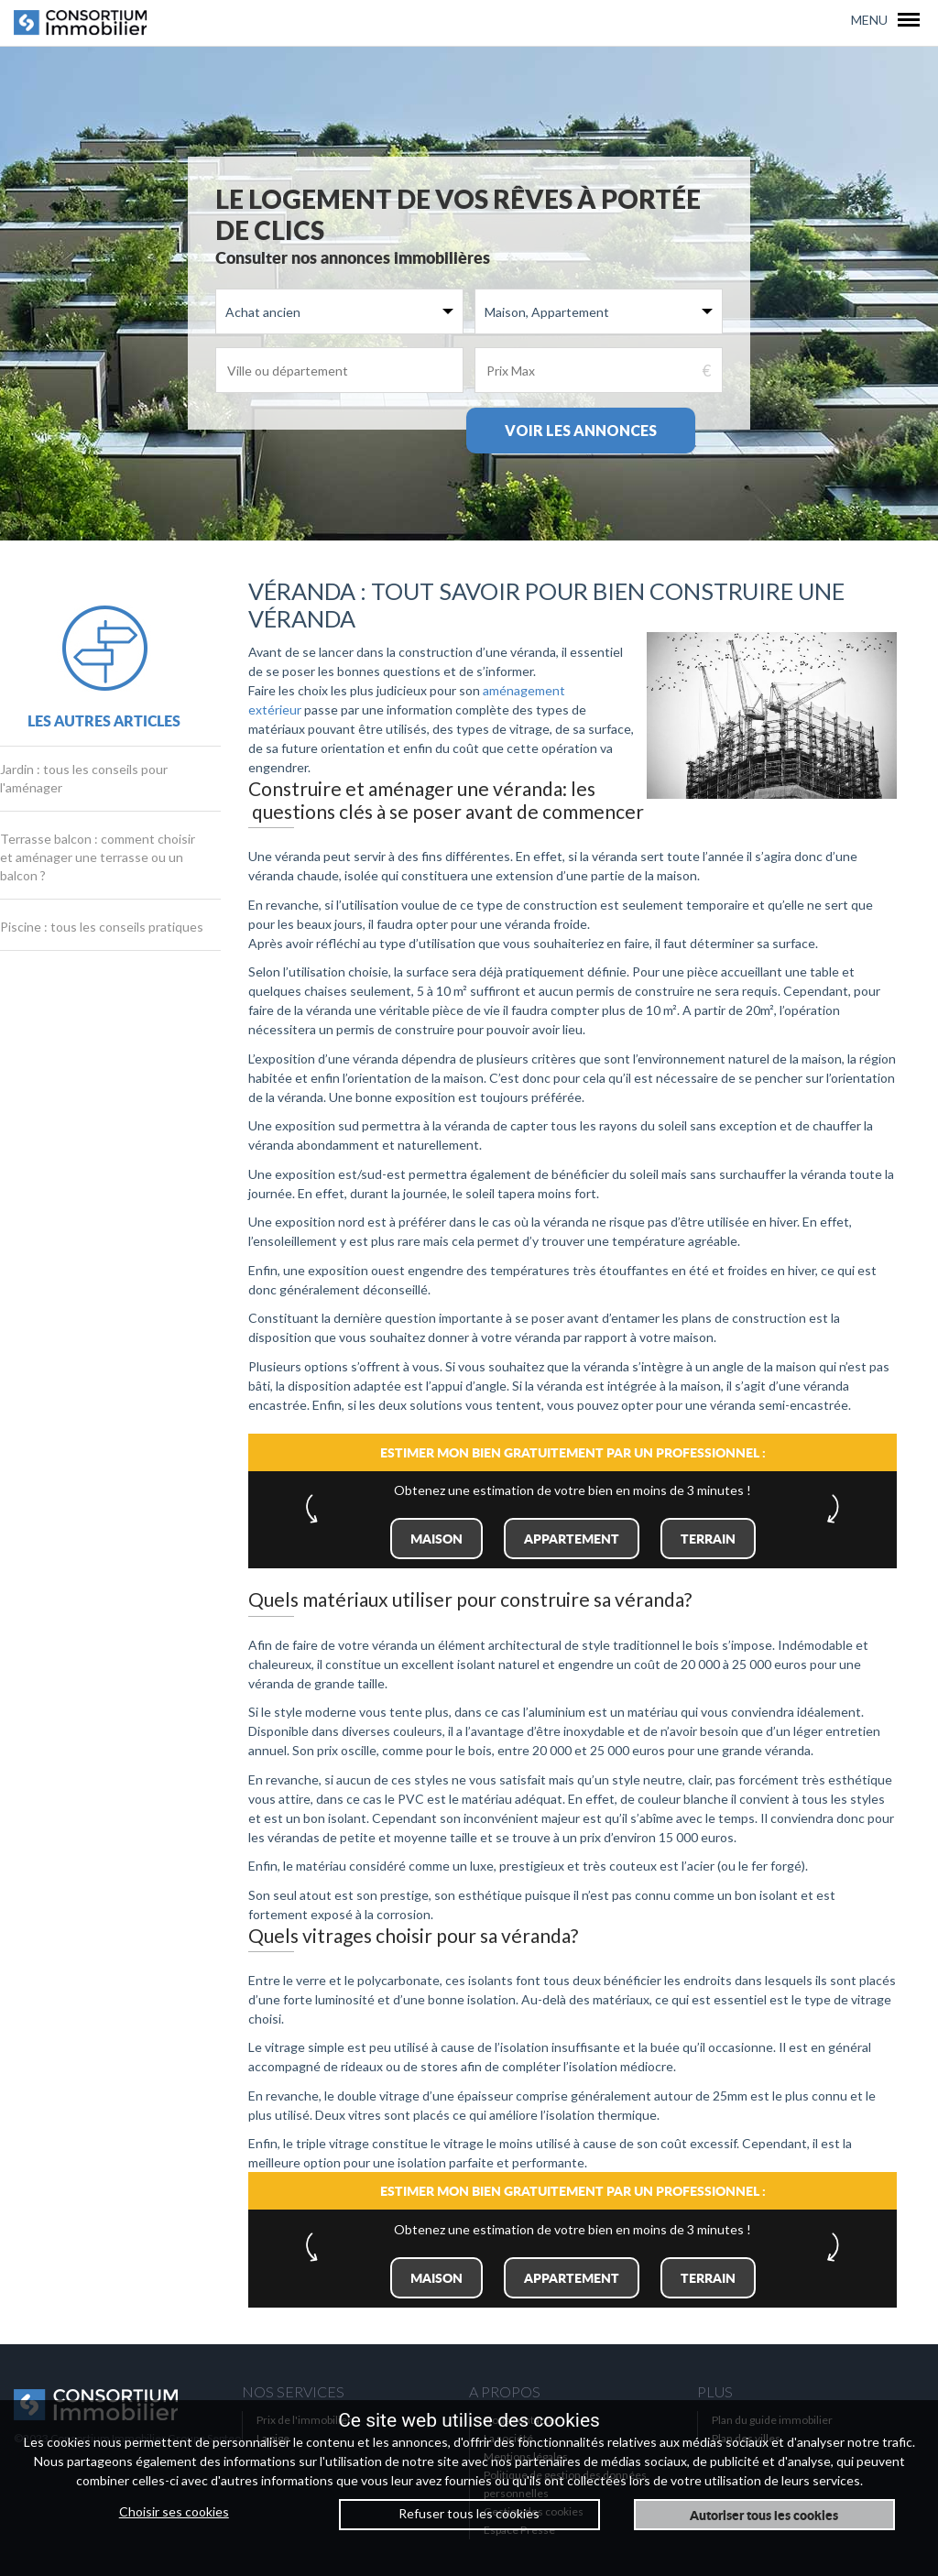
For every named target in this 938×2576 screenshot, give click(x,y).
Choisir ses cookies (174, 2511)
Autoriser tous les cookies (764, 2514)
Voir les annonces (581, 430)
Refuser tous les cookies (469, 2513)
